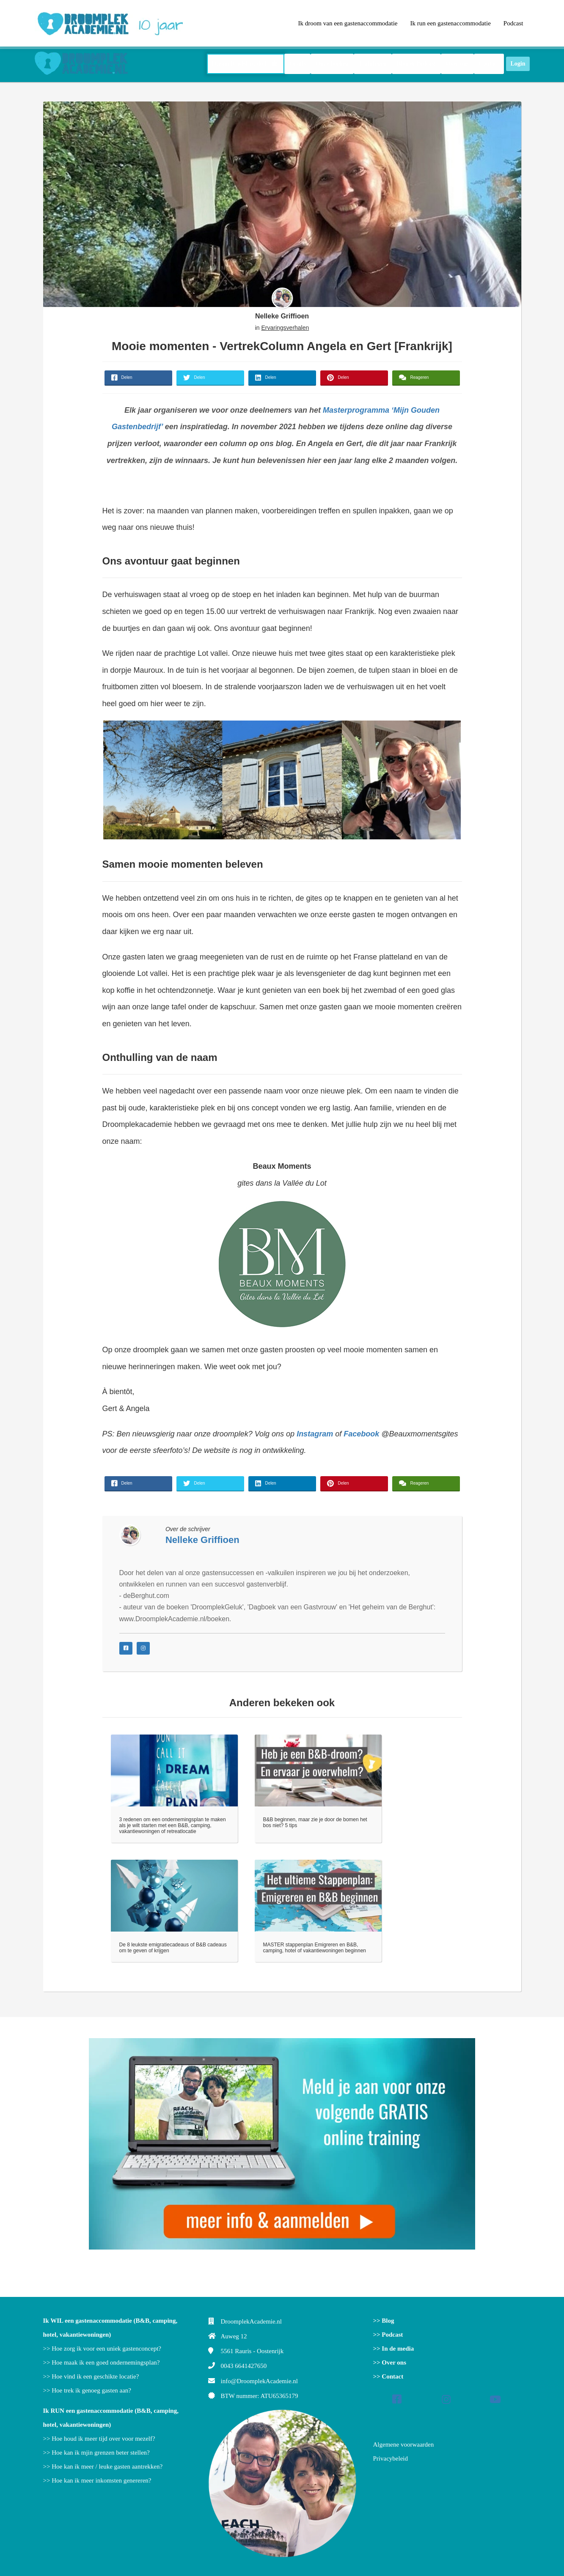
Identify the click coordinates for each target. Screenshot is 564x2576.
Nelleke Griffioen (282, 316)
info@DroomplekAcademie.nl (259, 2381)
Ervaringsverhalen (285, 327)
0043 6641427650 (244, 2365)
